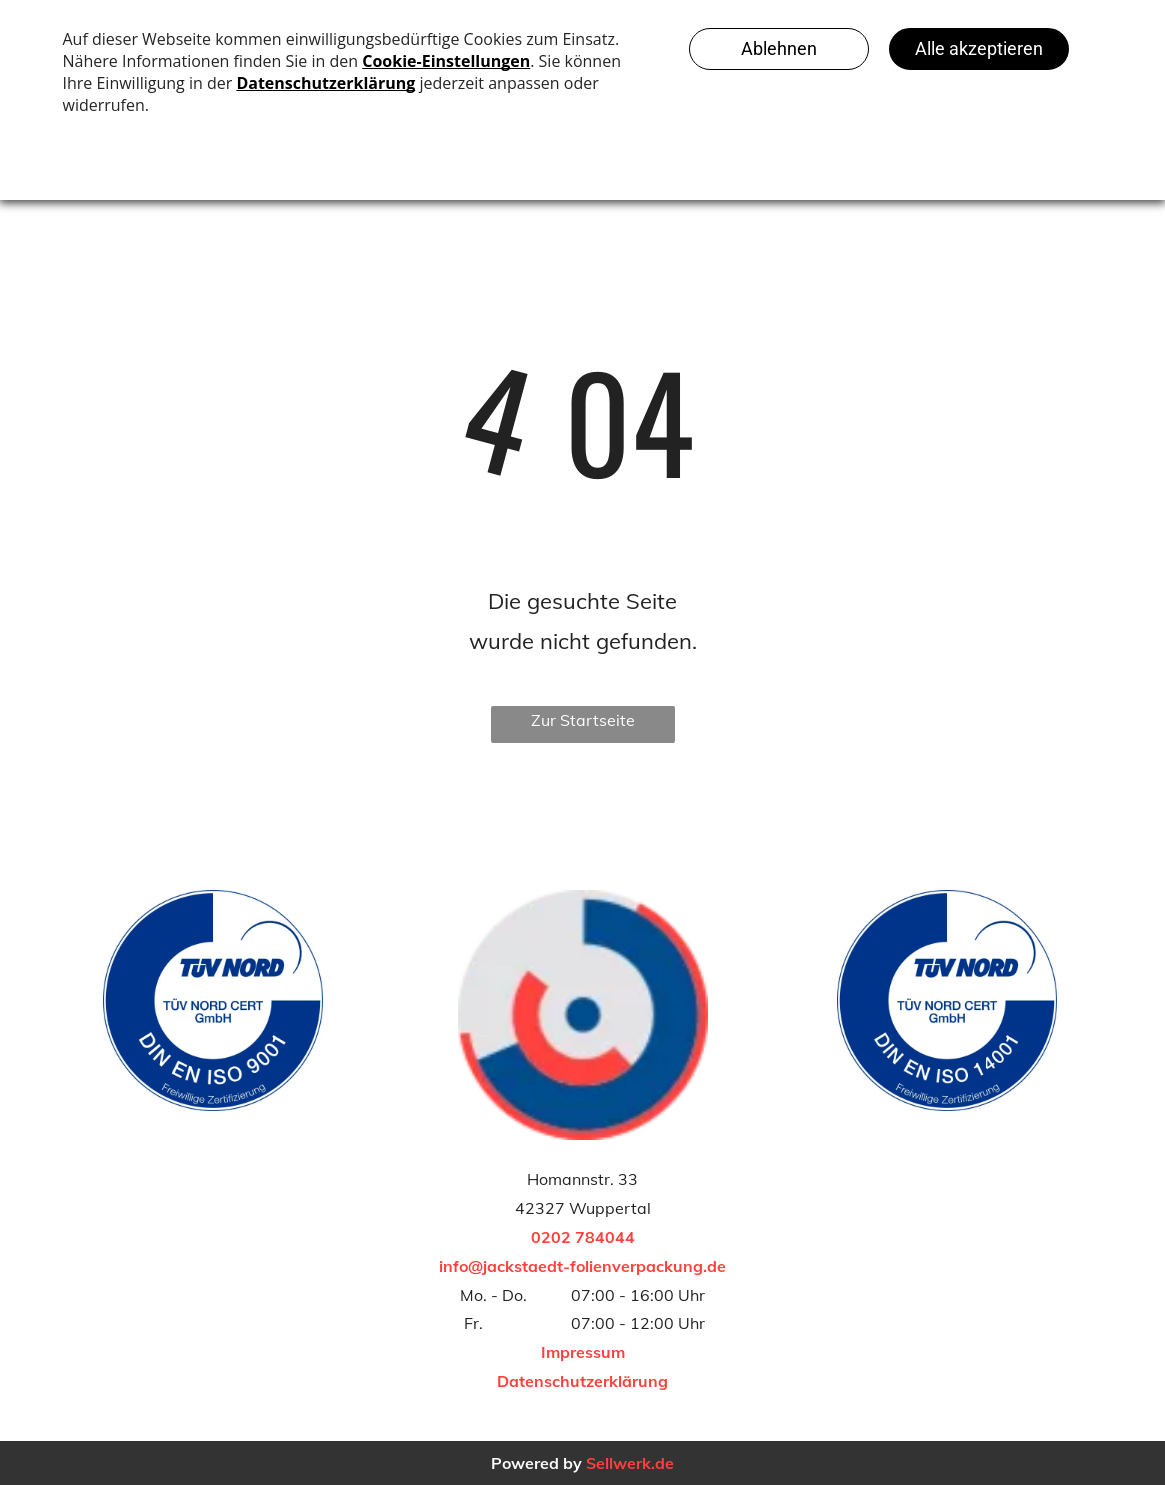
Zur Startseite (583, 720)
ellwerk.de (635, 1463)
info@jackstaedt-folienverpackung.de (582, 1266)
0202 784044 (583, 1237)
